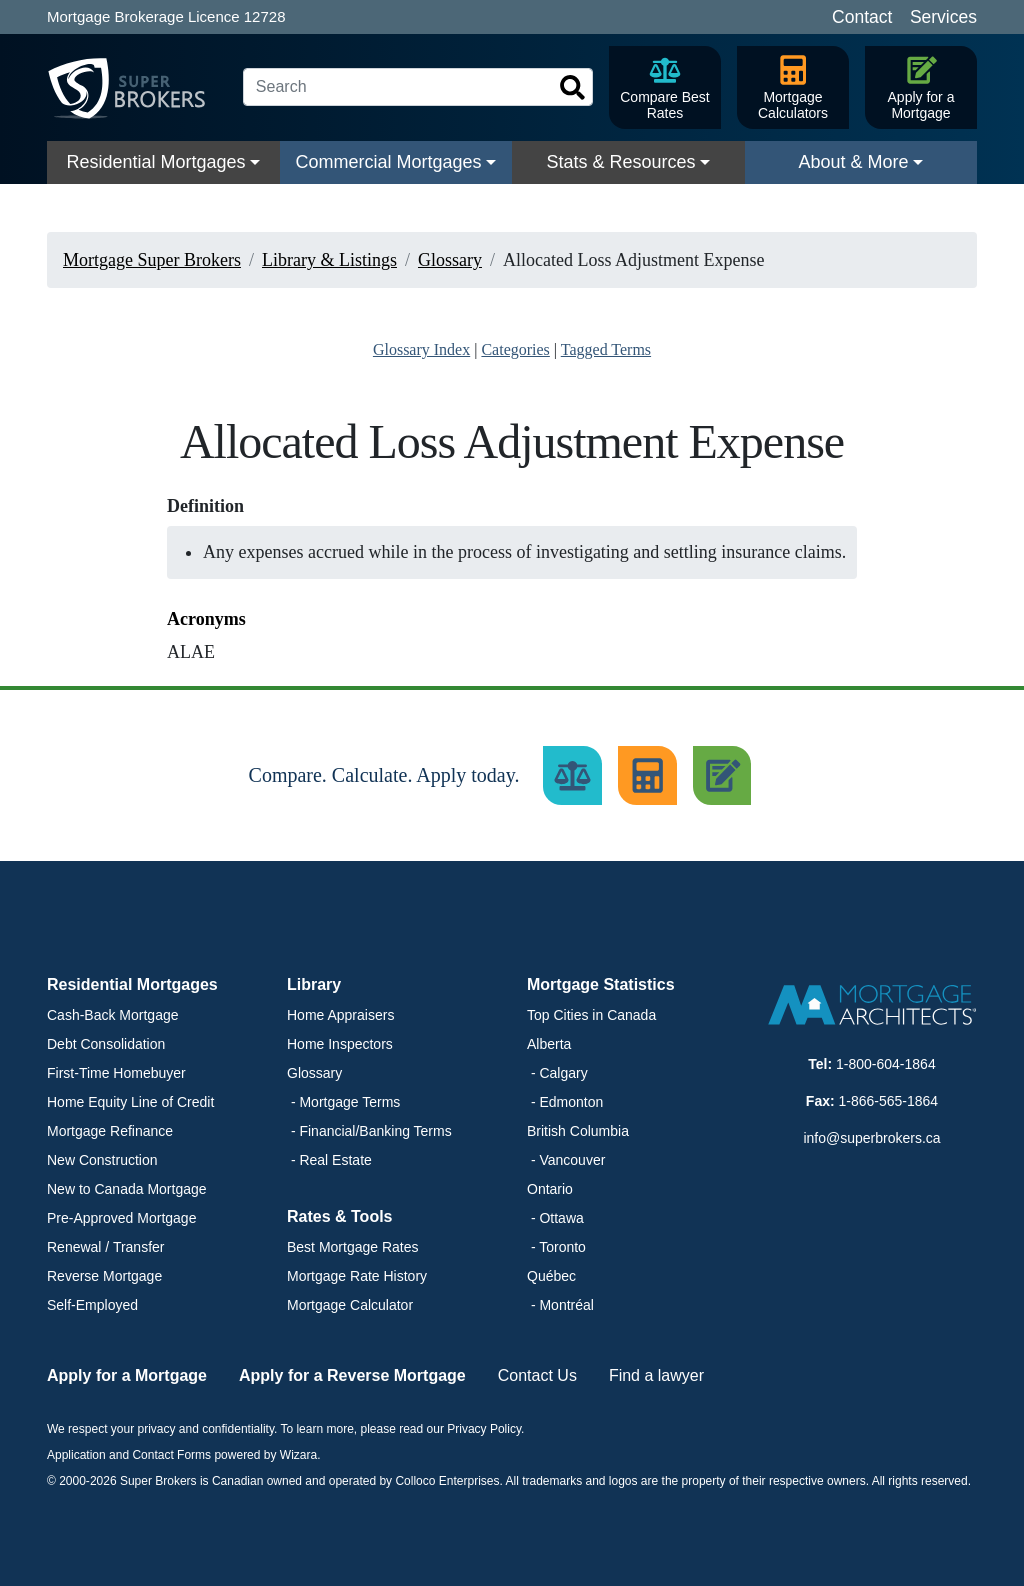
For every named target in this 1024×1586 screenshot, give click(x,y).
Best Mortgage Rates (353, 1247)
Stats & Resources (620, 162)
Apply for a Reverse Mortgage (352, 1375)
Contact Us (537, 1375)
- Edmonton (565, 1102)
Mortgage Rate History (357, 1276)
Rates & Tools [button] (340, 1216)
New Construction (102, 1160)
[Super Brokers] (137, 88)
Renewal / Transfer (106, 1247)
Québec (551, 1276)
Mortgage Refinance (110, 1131)
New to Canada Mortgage (127, 1189)
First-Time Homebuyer (116, 1073)
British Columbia (578, 1131)
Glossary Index (421, 349)
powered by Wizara (265, 1455)
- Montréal (560, 1305)
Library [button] (314, 984)
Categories (515, 349)
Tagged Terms (606, 349)
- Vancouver (566, 1160)
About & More (853, 162)
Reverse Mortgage (104, 1276)
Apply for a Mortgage (127, 1375)
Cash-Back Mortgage (113, 1015)
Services (943, 17)
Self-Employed (92, 1305)
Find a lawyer (656, 1375)
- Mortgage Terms (343, 1102)
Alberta (549, 1044)
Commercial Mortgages (388, 162)
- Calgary (557, 1073)
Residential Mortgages (155, 162)
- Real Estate (329, 1160)
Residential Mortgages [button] (132, 984)
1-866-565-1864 (889, 1101)
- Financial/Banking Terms (369, 1131)
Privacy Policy (484, 1429)
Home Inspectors (340, 1044)
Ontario (550, 1189)
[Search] (418, 87)
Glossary (314, 1073)
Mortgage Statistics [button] (601, 984)
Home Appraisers (340, 1015)
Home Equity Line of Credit (130, 1102)
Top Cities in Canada (591, 1015)
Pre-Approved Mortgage (121, 1218)
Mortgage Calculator (350, 1305)
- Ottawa (555, 1218)
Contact (862, 17)
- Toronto (556, 1247)
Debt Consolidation (106, 1044)
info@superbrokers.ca (871, 1138)
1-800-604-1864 (886, 1064)
